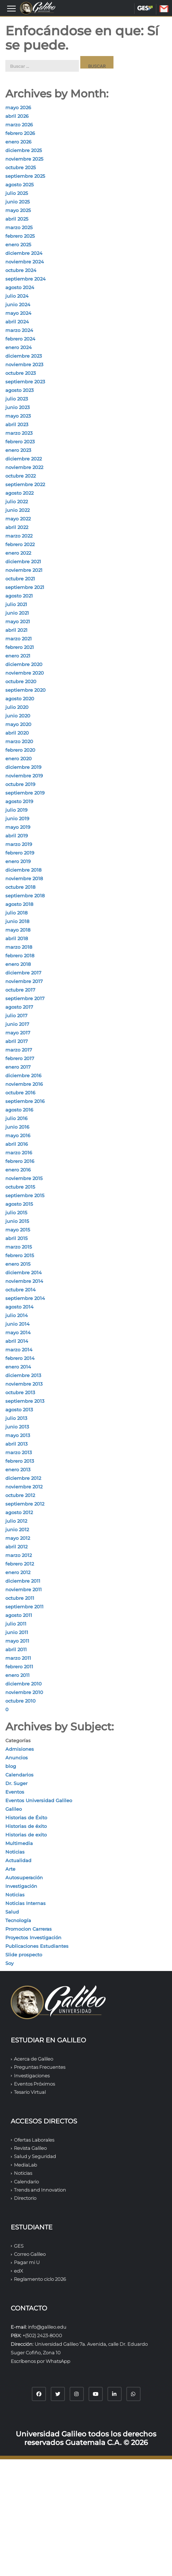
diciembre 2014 (23, 1272)
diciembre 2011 (22, 1581)
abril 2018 (16, 938)
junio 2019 (17, 818)
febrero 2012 (19, 1564)
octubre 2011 (19, 1598)
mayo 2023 (18, 416)
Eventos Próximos (34, 2084)
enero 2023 (18, 450)
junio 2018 (17, 921)
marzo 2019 (18, 844)
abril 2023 (16, 424)
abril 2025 (16, 219)
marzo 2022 (18, 536)
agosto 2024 (19, 287)
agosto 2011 (18, 1615)
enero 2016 (18, 1170)
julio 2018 (16, 913)
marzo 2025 (18, 227)
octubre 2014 (20, 1289)
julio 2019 (16, 810)
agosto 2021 (19, 596)
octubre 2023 (20, 373)
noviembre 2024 (24, 261)
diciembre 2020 (23, 664)
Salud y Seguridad (35, 2156)
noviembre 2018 (24, 878)
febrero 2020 (20, 750)
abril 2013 (16, 1444)
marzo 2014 (18, 1349)
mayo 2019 (17, 827)
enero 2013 (17, 1469)
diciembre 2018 (23, 870)
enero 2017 (18, 1067)
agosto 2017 (19, 1007)
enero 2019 (18, 861)
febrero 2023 (20, 441)
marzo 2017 (18, 1050)
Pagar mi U (27, 2262)
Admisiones (19, 1749)
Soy (9, 1963)
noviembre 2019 (24, 775)
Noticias (15, 1852)
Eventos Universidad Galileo (38, 1800)
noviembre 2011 (23, 1589)
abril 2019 (16, 835)
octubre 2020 (20, 681)
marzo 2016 (18, 1152)
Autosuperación (24, 1877)
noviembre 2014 (24, 1281)
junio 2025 (17, 202)
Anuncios (16, 1757)
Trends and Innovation (40, 2190)
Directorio (25, 2198)
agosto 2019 (19, 801)
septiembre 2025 (25, 176)
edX (18, 2271)
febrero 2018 (19, 955)
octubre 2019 (20, 784)
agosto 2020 (19, 698)
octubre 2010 (20, 1701)
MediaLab (25, 2165)
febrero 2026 (20, 133)
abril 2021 (16, 630)
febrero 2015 (19, 1255)
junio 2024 (17, 304)
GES (145, 8)
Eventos (14, 1792)
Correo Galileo (30, 2254)
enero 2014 (18, 1367)
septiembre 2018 (25, 895)
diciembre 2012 (23, 1478)
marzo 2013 (18, 1452)
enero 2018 (18, 964)
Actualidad (18, 1860)
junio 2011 (16, 1632)
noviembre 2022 (24, 467)
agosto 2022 (19, 493)
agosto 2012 (19, 1512)
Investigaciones (32, 2075)
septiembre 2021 (24, 587)
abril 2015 (16, 1238)
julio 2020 (17, 707)
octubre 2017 (20, 990)
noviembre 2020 (24, 673)
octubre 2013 (20, 1392)
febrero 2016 (19, 1161)
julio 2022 (16, 501)
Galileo (13, 1809)
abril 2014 (16, 1341)
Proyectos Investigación (33, 1937)
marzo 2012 (18, 1555)
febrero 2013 (19, 1461)
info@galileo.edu (47, 2327)
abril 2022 (16, 527)
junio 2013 (17, 1427)
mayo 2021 (17, 621)
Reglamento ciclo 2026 (40, 2279)
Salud (12, 1912)
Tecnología (18, 1920)
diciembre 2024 (23, 253)
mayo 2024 (18, 313)
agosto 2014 (19, 1307)
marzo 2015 (18, 1247)
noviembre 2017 (24, 981)
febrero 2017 (19, 1058)
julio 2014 (16, 1315)
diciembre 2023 (23, 356)
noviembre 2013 (23, 1384)
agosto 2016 (19, 1110)
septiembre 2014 (25, 1298)
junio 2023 (17, 407)
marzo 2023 (18, 433)
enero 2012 (17, 1572)
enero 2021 (17, 656)
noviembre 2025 (24, 159)
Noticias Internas (25, 1903)
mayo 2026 (18, 107)
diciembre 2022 (23, 459)
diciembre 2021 (23, 561)
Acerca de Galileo (33, 2059)
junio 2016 (17, 1127)
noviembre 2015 (23, 1178)
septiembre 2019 (25, 793)
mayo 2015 (17, 1229)
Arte (10, 1869)
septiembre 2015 (24, 1195)
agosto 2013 (19, 1409)
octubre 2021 (20, 578)
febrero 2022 (20, 544)
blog (10, 1766)
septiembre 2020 (25, 690)
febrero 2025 (20, 236)
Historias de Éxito (26, 1817)
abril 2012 (16, 1546)
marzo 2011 (18, 1658)
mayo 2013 (17, 1435)
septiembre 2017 (25, 998)
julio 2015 (16, 1212)
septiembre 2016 (25, 1101)
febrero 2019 (19, 853)
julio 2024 (17, 296)
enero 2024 (18, 347)
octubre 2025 (20, 167)
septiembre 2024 (25, 279)
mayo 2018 (17, 930)
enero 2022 (18, 553)
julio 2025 (16, 193)
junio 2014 (17, 1324)
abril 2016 (16, 1144)
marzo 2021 (18, 638)
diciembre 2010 (23, 1684)
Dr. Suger (16, 1783)
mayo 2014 (18, 1332)
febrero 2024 (20, 339)
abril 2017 (16, 1041)
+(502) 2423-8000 (42, 2335)
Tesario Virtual (30, 2092)
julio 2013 (16, 1418)
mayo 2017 (17, 1032)
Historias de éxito (26, 1826)
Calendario (26, 2181)
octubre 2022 (20, 476)
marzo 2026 (19, 124)
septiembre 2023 (25, 381)
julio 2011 (15, 1624)
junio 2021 (17, 613)
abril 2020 (17, 733)
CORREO (169, 8)
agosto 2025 (19, 184)
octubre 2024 (20, 270)
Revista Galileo (30, 2148)
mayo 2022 (18, 518)
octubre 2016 (20, 1092)
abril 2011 (16, 1649)
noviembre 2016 (24, 1084)
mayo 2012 (17, 1538)
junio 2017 (17, 1024)
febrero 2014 (20, 1358)
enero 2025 (18, 244)
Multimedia (19, 1843)
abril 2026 (17, 116)
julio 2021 (16, 604)
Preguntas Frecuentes (39, 2067)
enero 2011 (17, 1675)
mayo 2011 (17, 1641)
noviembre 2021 (23, 570)
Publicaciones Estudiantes (37, 1946)
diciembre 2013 (23, 1375)
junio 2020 (17, 716)
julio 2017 (16, 1015)
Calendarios (19, 1775)
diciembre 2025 (23, 150)
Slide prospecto (23, 1954)
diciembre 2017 (23, 973)
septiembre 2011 (24, 1606)
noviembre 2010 (24, 1692)
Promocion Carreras (28, 1929)
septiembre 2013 (24, 1401)
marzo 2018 (18, 947)
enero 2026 (18, 142)
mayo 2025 (18, 210)
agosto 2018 (19, 904)
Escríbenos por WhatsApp (40, 2361)
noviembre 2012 (23, 1486)
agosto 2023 (19, 390)
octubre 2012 (20, 1495)
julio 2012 (16, 1521)
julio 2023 (16, 399)
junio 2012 (17, 1529)
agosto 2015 (19, 1204)
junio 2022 (17, 510)
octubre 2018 (20, 887)
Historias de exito (26, 1835)
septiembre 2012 (24, 1504)
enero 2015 (17, 1264)
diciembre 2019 (23, 767)
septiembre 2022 (25, 484)
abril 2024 (17, 321)
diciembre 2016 (23, 1075)
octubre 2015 (20, 1187)
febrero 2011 (19, 1666)
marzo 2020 (19, 741)
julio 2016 (16, 1118)
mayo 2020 (18, 724)
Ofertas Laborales (34, 2140)
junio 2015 (17, 1221)
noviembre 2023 (24, 364)
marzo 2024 (19, 330)
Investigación (21, 1886)
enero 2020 (18, 758)
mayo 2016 (17, 1135)
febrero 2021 (19, 647)
